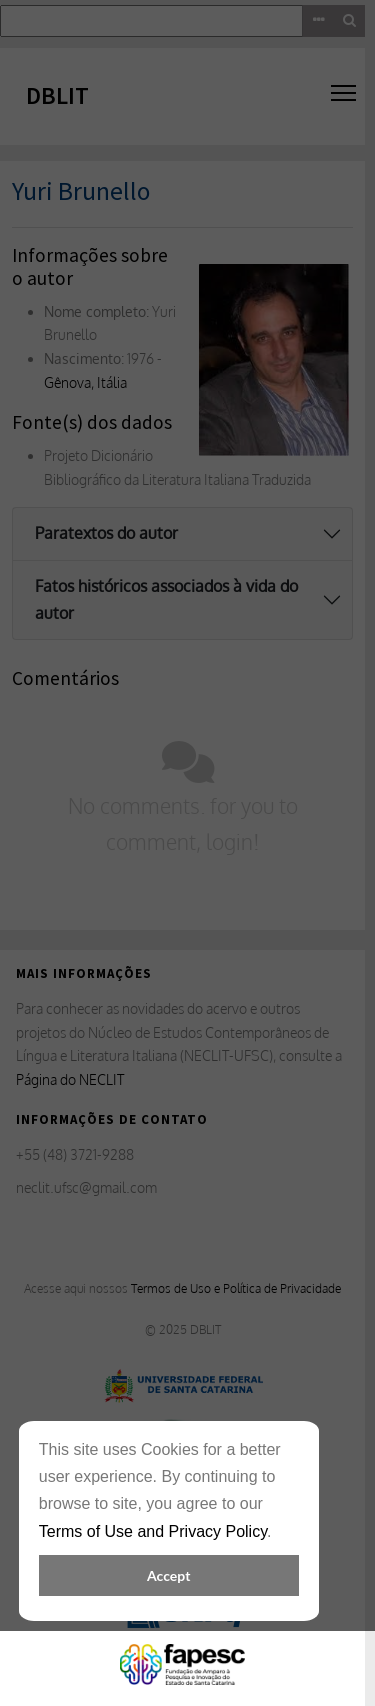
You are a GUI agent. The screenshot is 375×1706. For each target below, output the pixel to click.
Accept (168, 1575)
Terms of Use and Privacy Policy (153, 1531)
